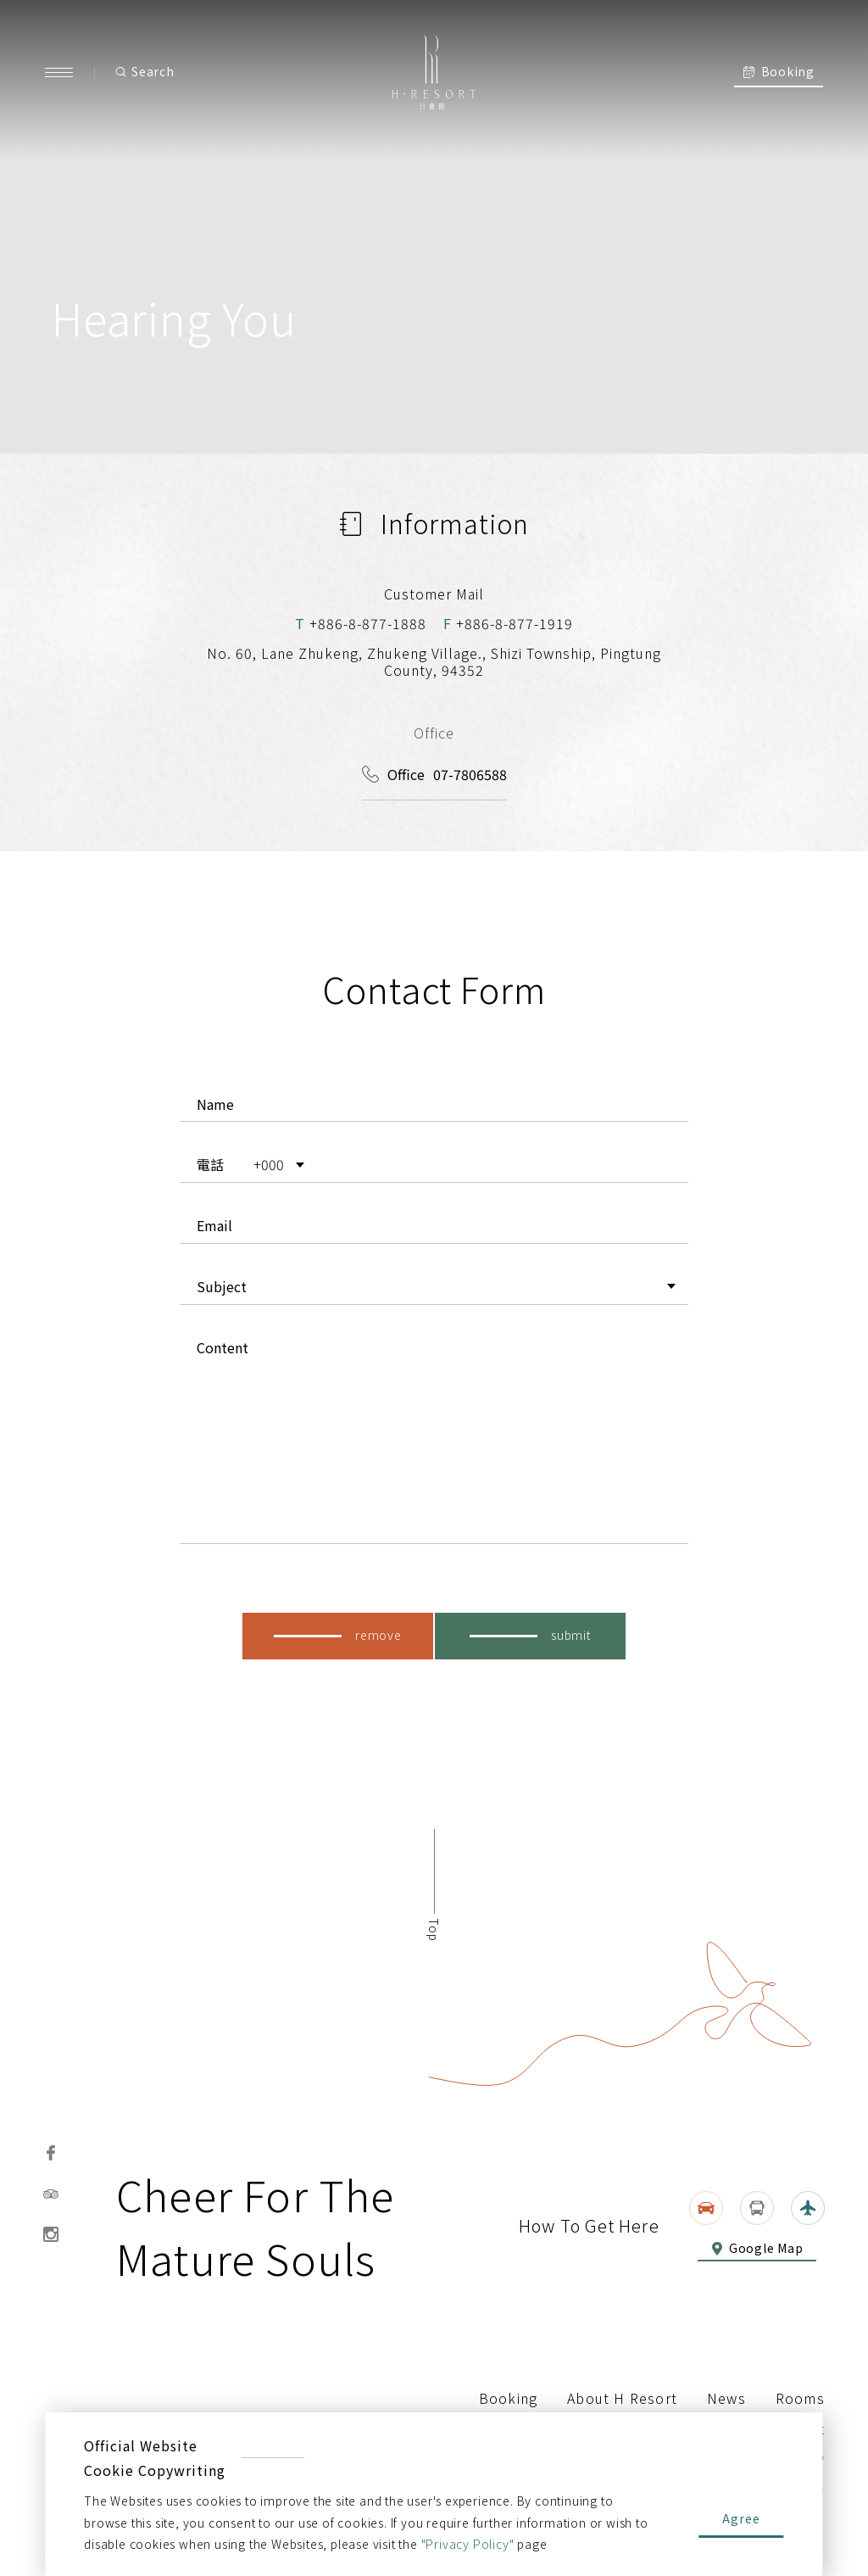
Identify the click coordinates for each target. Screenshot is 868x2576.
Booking (508, 2398)
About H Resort (622, 2398)
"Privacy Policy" (468, 2543)
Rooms (800, 2398)
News (726, 2398)
